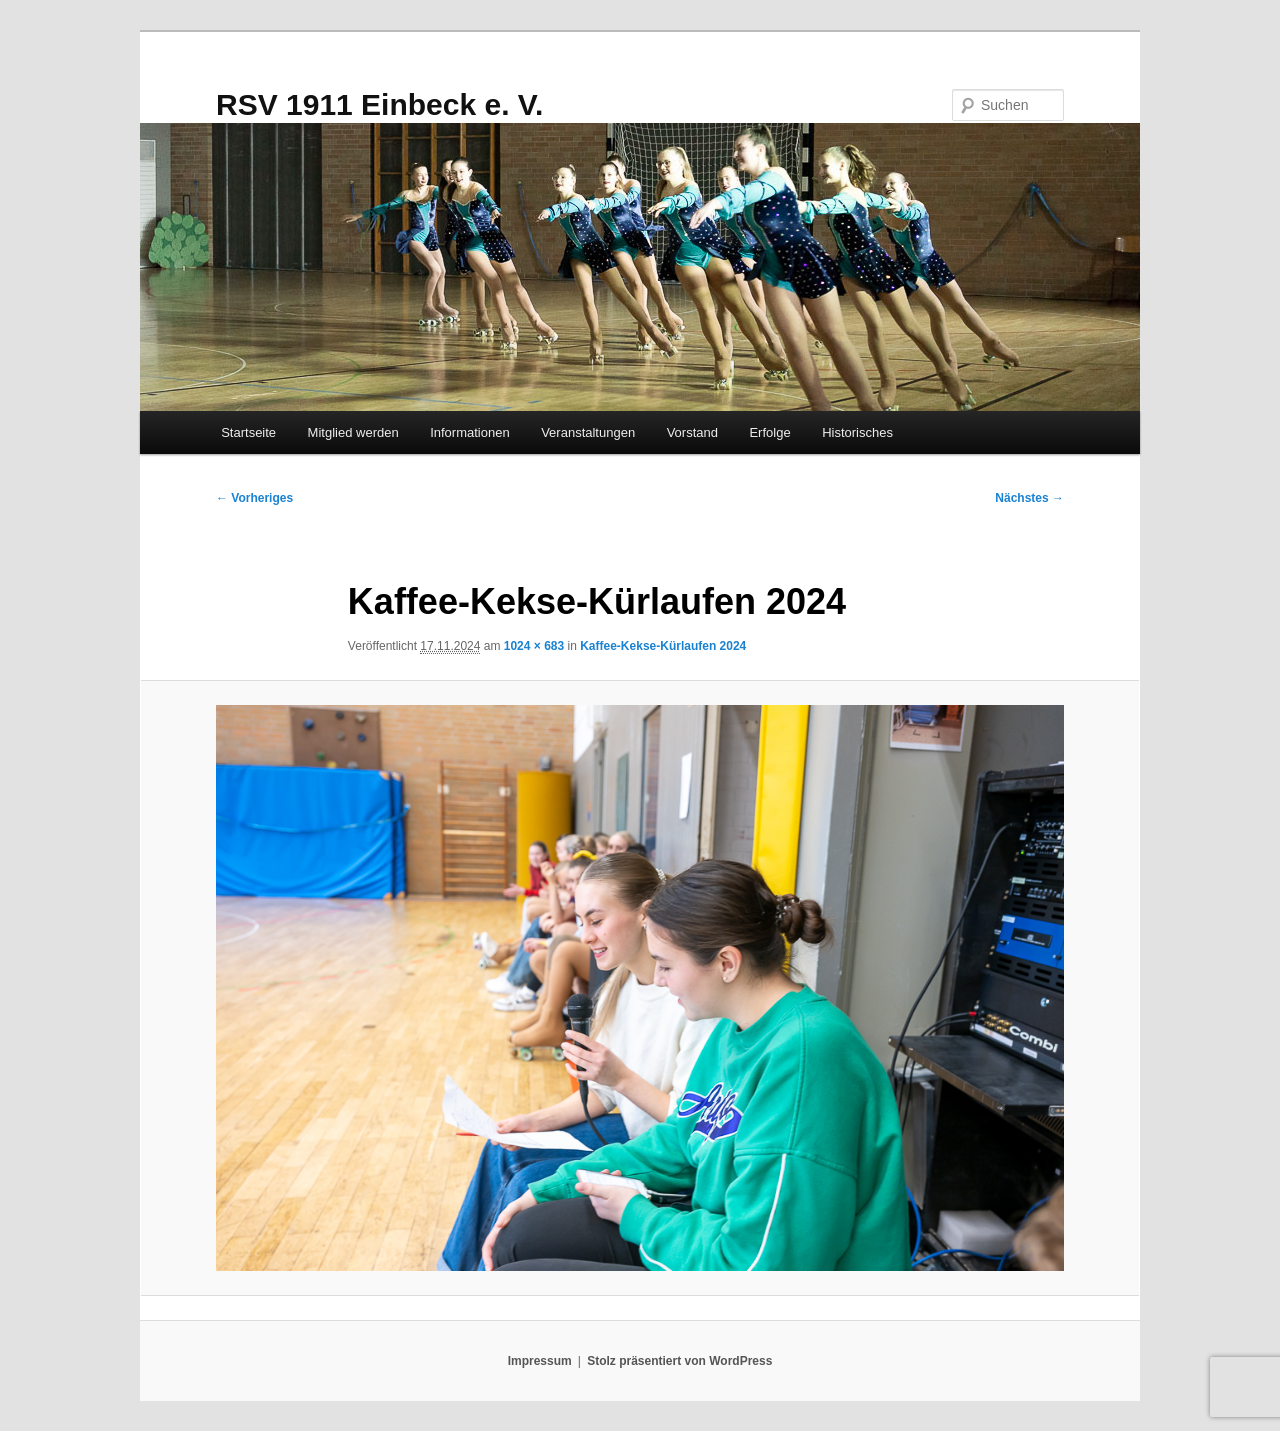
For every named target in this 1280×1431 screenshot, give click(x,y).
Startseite (248, 432)
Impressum (540, 1361)
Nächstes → (1029, 498)
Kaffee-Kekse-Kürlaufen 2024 (663, 646)
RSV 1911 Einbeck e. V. (379, 104)
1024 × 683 (534, 646)
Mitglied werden (353, 432)
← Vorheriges (254, 498)
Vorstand (692, 432)
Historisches (857, 432)
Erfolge (769, 432)
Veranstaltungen (588, 432)
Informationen (470, 432)
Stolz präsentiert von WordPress (679, 1361)
